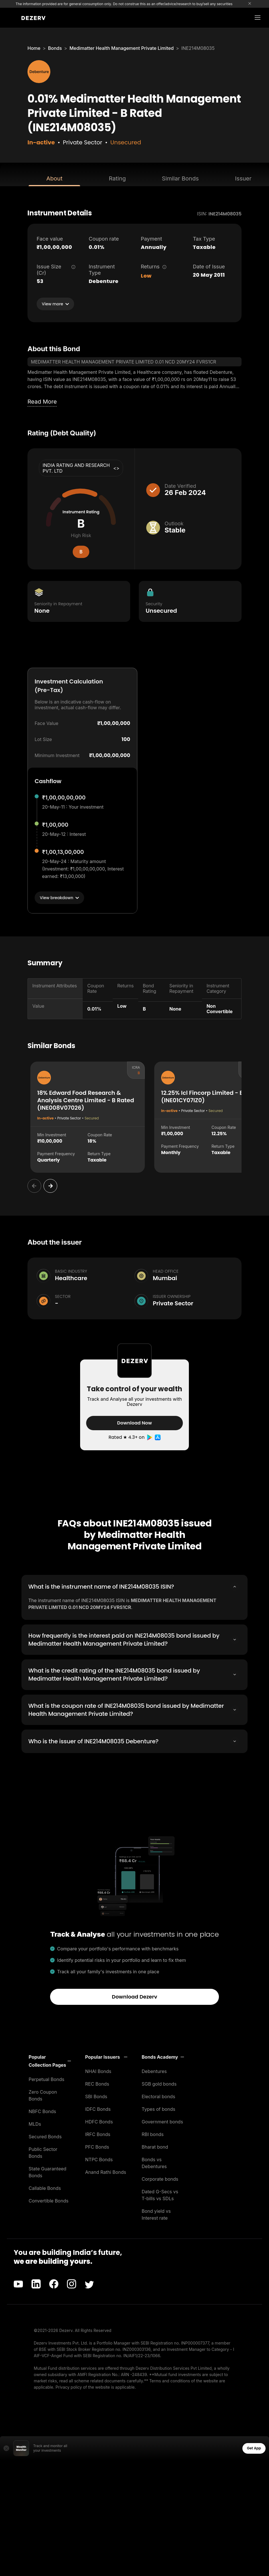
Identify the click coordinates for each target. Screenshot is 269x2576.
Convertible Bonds (48, 2200)
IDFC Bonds (98, 2108)
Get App (254, 2447)
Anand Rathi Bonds (105, 2171)
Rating (117, 178)
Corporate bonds (160, 2178)
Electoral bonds (158, 2096)
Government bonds (162, 2121)
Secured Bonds (45, 2136)
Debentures (154, 2071)
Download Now (134, 1423)
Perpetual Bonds (46, 2079)
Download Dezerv (134, 1996)
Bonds (55, 48)
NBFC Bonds (42, 2111)
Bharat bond (155, 2146)
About (54, 178)
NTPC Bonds (99, 2159)
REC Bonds (97, 2083)
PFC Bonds (97, 2146)
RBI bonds (153, 2134)
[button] (50, 2060)
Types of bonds (158, 2108)
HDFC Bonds (99, 2121)
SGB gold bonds (159, 2083)
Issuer (243, 178)
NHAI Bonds (98, 2071)
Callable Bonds (45, 2187)
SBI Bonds (96, 2096)
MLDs (35, 2123)
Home (33, 48)
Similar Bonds (180, 178)
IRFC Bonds (97, 2134)
